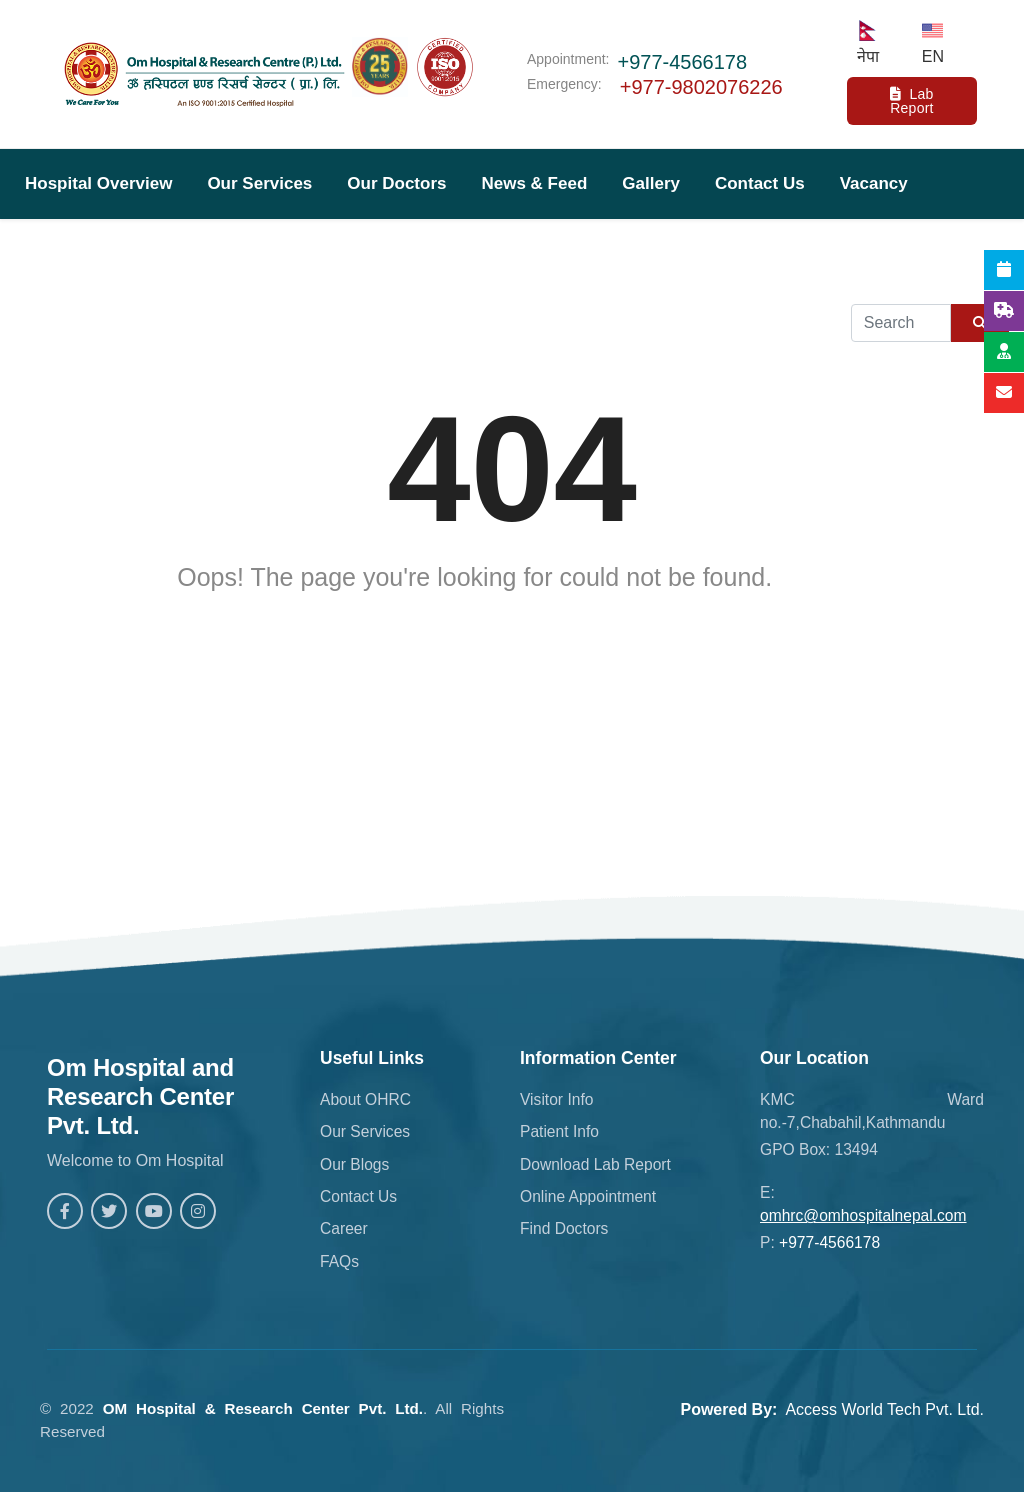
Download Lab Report (595, 1164)
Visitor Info (556, 1099)
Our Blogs (354, 1164)
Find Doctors (564, 1228)
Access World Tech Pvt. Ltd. (884, 1409)
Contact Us (760, 183)
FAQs (339, 1261)
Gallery (651, 183)
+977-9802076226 (701, 87)
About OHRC (365, 1099)
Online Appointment (588, 1196)
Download (65, 253)
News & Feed (534, 183)
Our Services (259, 183)
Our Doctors (396, 183)
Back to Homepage (512, 626)
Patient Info (559, 1131)
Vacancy (874, 183)
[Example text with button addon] (901, 323)
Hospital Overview (98, 183)
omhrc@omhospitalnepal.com (863, 1215)
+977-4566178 (683, 62)
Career (344, 1228)
